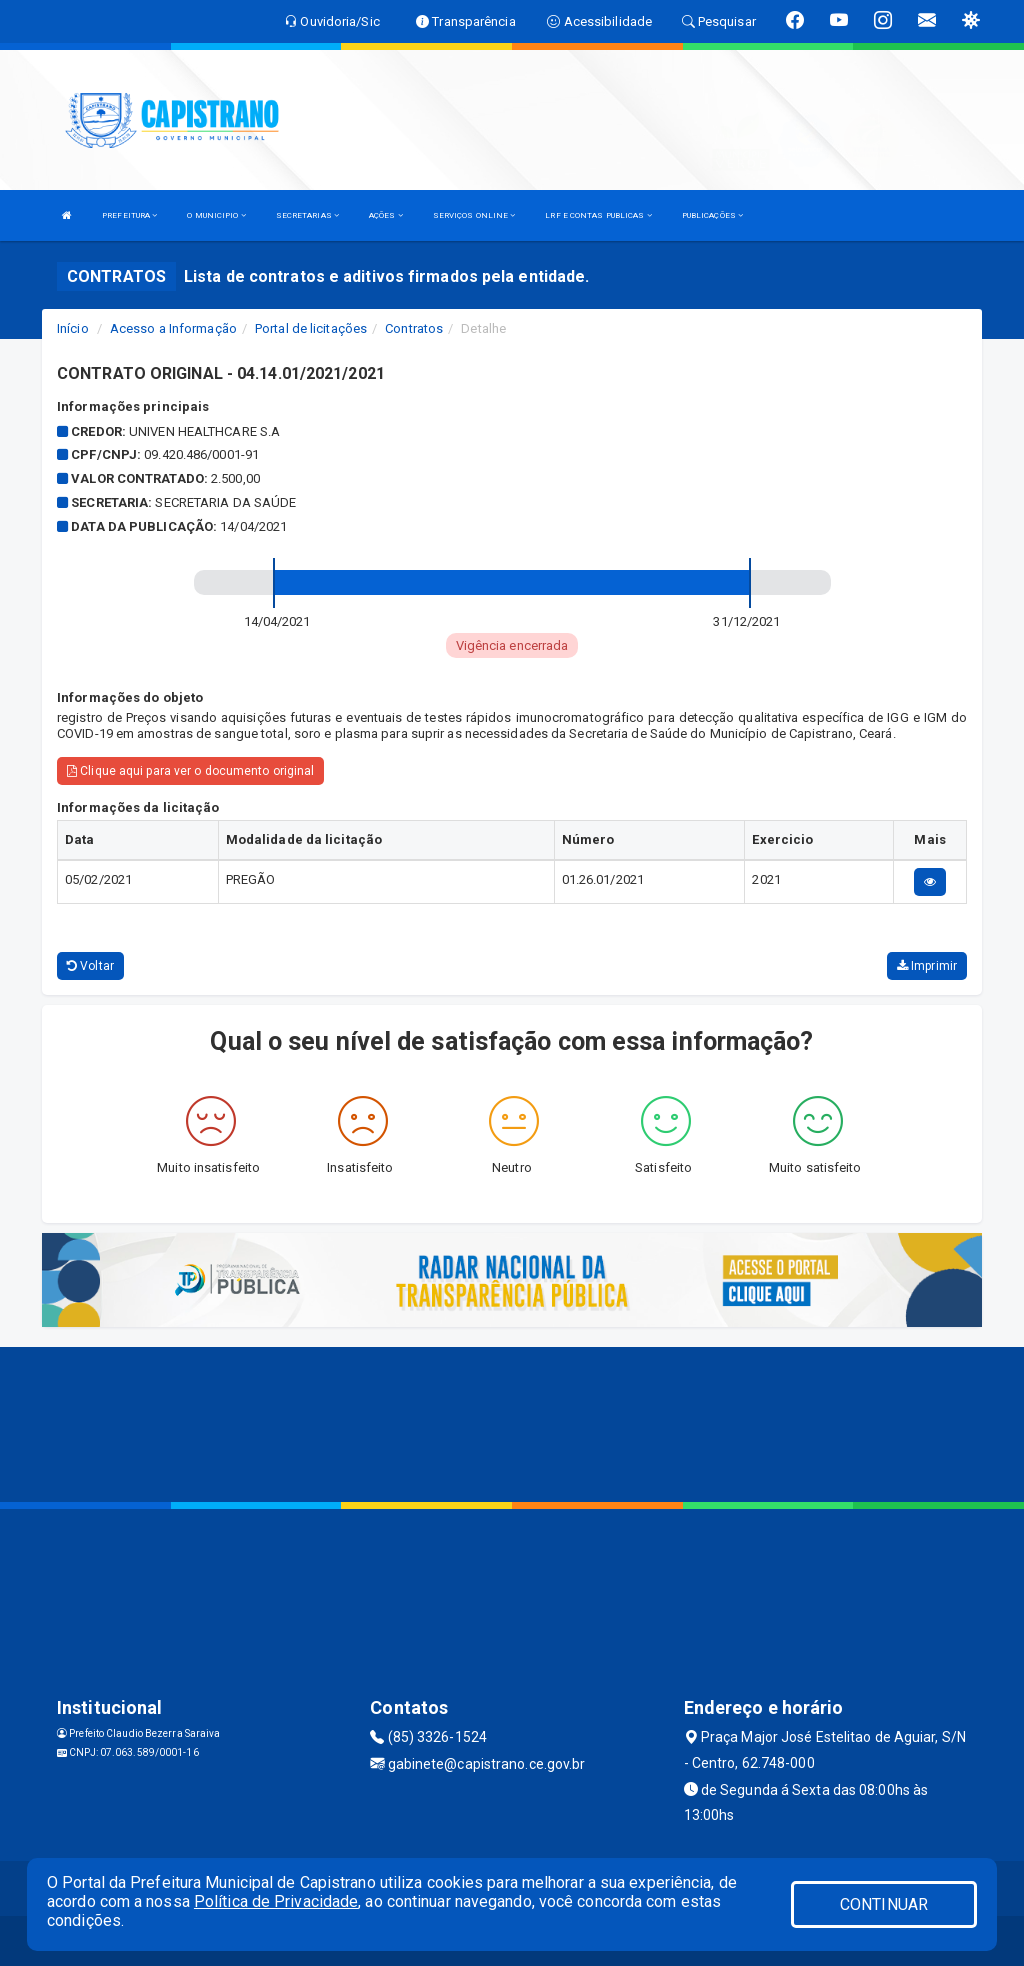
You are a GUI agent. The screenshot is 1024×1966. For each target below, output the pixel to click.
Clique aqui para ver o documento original (190, 771)
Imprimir (927, 966)
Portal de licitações (311, 328)
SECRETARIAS (307, 215)
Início (73, 328)
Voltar (90, 966)
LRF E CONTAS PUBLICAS (598, 215)
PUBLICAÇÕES (712, 215)
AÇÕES (386, 215)
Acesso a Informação (173, 328)
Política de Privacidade (276, 1901)
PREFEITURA (129, 215)
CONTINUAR (884, 1904)
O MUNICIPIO (216, 215)
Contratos (414, 328)
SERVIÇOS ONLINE (474, 215)
